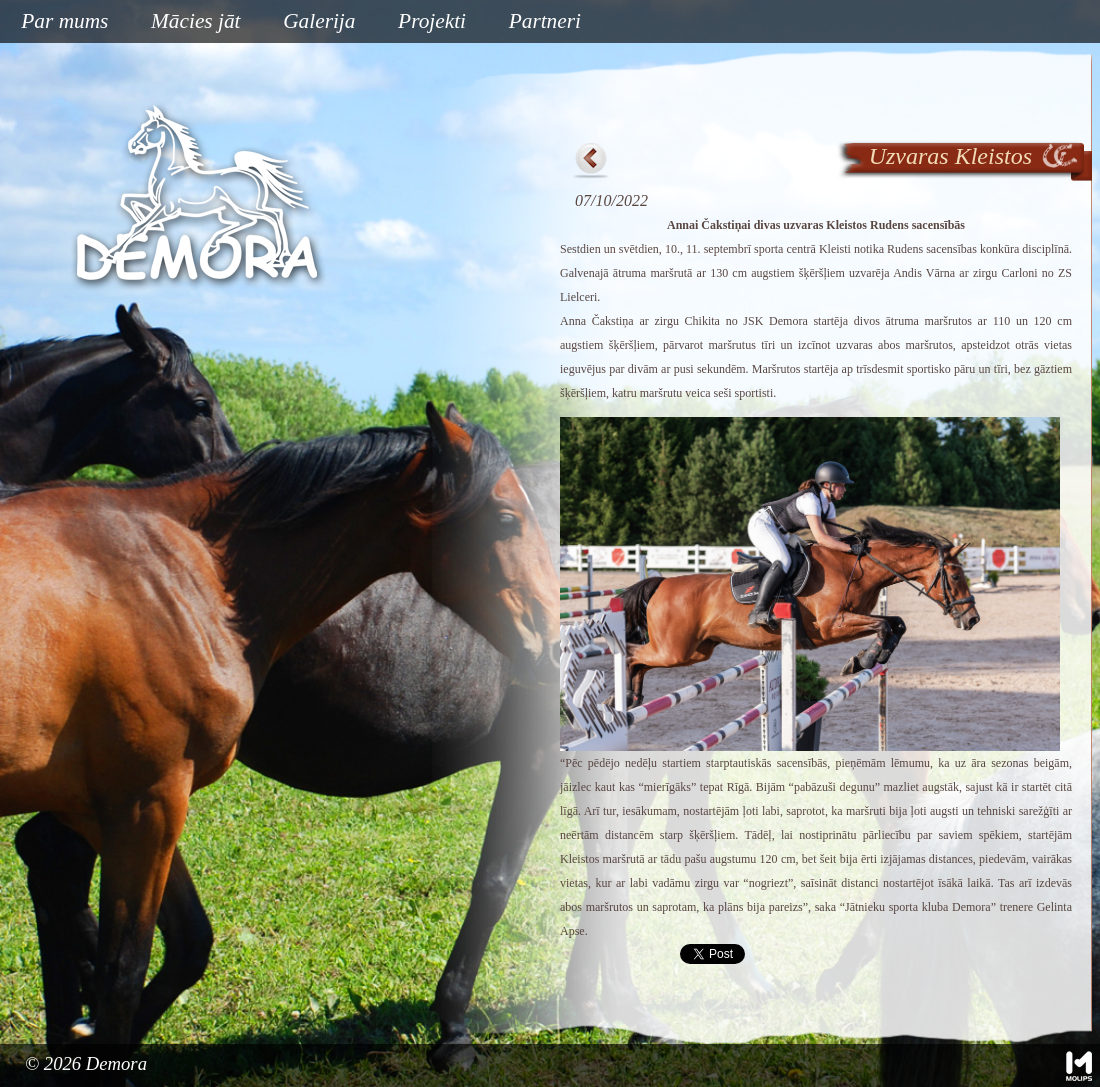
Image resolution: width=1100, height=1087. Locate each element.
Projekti (424, 22)
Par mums (57, 22)
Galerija (319, 21)
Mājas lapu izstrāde (1079, 1066)
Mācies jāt (188, 22)
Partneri (545, 21)
